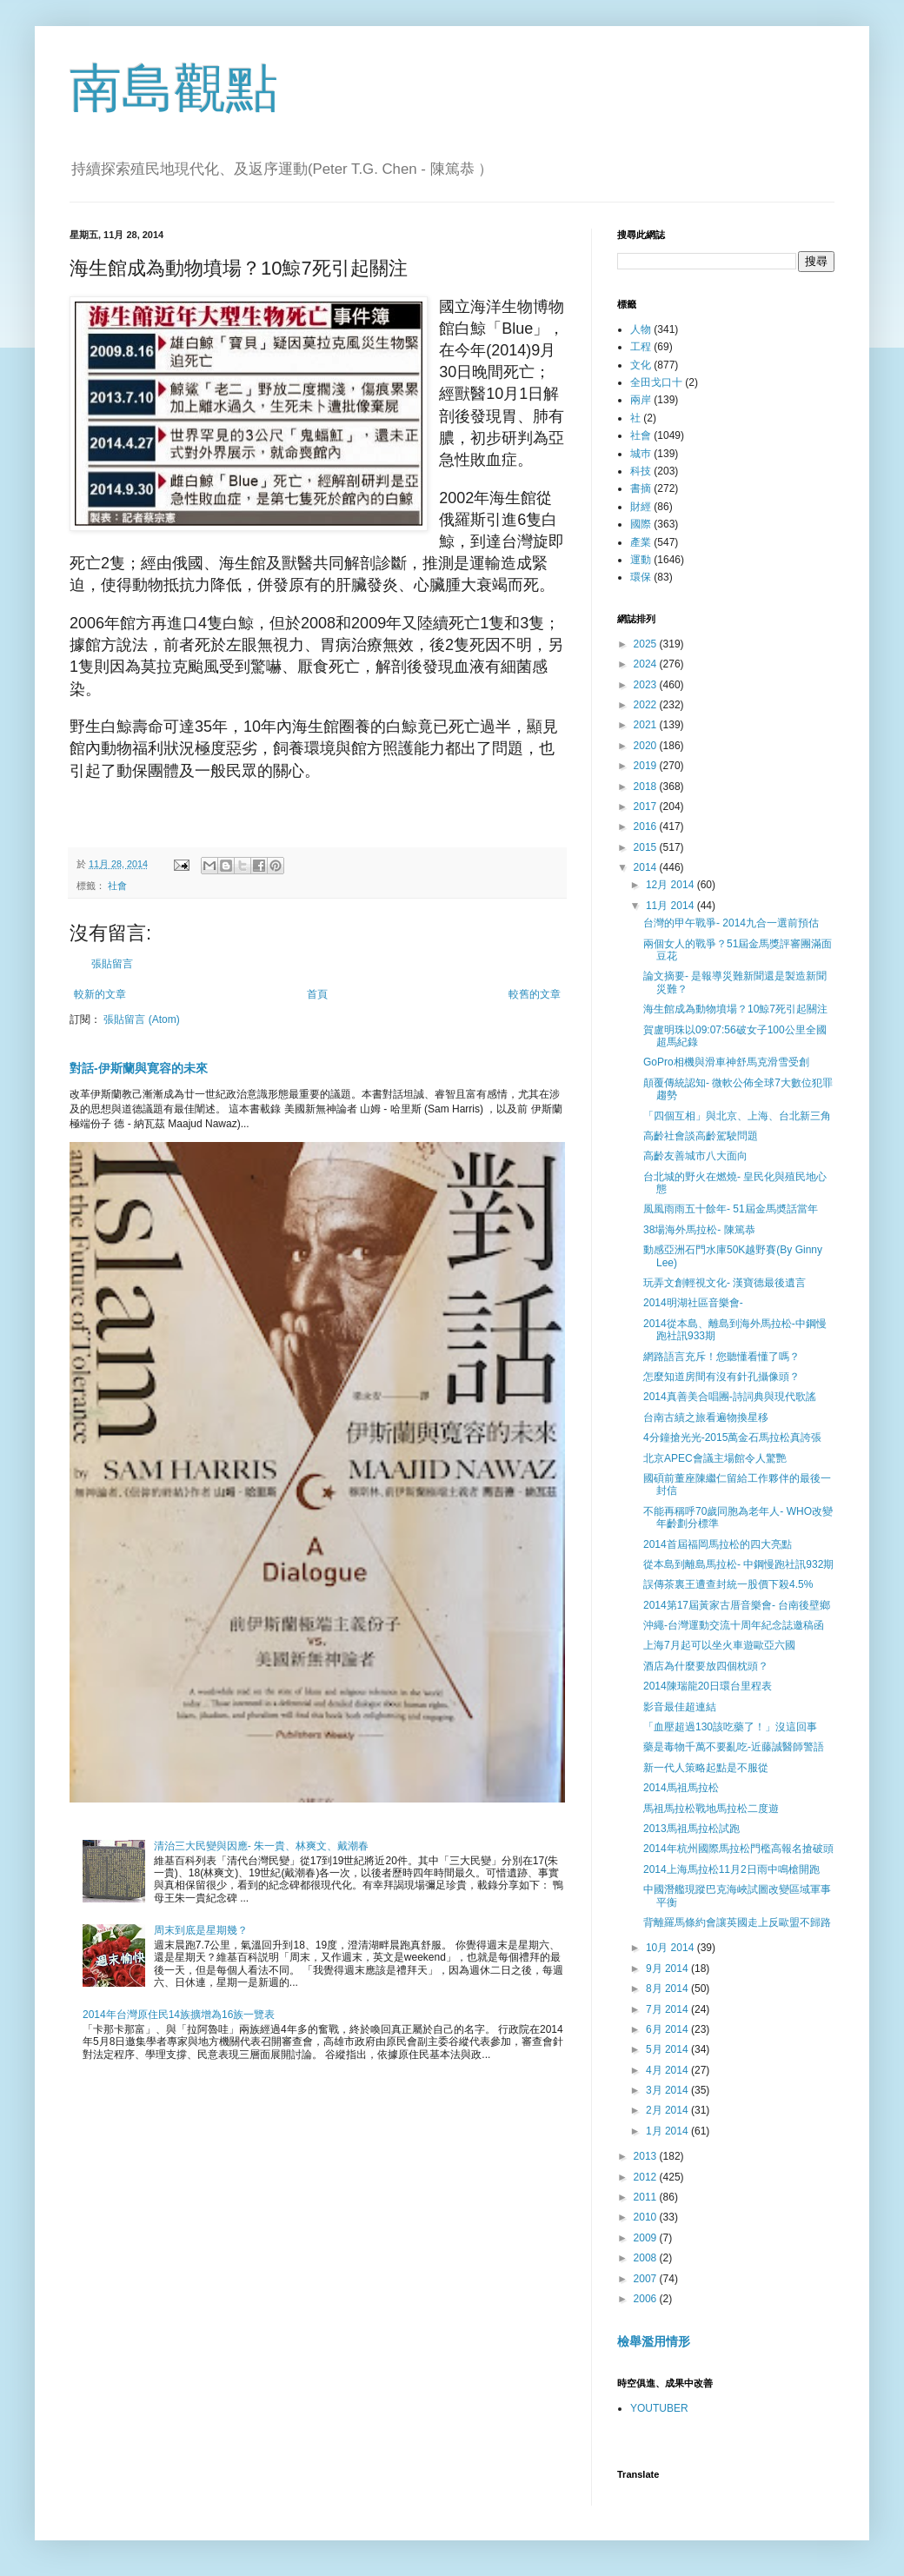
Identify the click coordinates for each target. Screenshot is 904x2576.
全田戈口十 (656, 382)
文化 (640, 365)
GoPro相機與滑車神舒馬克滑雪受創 (726, 1062)
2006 (647, 2299)
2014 (647, 867)
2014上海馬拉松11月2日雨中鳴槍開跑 (731, 1869)
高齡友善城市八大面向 (695, 1156)
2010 (647, 2217)
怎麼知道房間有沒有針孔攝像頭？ (721, 1377)
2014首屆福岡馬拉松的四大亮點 (717, 1544)
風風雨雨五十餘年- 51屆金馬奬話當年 (730, 1209)
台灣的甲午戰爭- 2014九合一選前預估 (731, 923)
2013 (647, 2156)
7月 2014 (668, 2009)
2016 (647, 826)
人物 (640, 329)
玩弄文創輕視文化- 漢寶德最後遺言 (724, 1283)
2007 (647, 2279)
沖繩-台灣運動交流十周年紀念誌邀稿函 (733, 1625)
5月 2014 (668, 2049)
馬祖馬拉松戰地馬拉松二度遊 (711, 1809)
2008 (647, 2258)
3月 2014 (668, 2090)
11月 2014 (671, 906)
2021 (647, 725)
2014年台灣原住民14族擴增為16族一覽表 (179, 2014)
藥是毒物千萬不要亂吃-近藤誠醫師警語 (733, 1747)
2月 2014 (668, 2110)
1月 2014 (668, 2131)
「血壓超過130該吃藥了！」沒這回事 (730, 1727)
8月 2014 (668, 1988)
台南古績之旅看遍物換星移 (705, 1417)
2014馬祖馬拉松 (681, 1788)
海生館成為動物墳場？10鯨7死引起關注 (735, 1009)
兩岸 (640, 400)
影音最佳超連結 (679, 1707)
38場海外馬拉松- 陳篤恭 (699, 1230)
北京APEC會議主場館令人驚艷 (715, 1458)
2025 (647, 644)
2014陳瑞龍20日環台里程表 (707, 1686)
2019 (647, 766)
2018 (647, 786)
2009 (647, 2238)
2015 (647, 847)
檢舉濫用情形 (653, 2341)
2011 (647, 2197)
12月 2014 (671, 885)
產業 (640, 542)
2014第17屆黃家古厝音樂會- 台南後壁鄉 (736, 1605)
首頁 (317, 994)
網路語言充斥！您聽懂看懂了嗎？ (721, 1357)
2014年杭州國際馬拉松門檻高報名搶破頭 (738, 1848)
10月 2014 (671, 1948)
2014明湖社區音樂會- (693, 1303)
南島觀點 (174, 88)
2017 (647, 806)
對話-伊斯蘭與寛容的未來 (139, 1068)
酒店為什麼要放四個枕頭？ (705, 1666)
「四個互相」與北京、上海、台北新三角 (737, 1116)
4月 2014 (668, 2070)
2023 (647, 685)
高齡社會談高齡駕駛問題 (700, 1136)
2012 (647, 2177)
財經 (640, 507)
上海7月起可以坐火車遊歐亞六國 (719, 1645)
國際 (640, 524)
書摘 (640, 488)
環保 (640, 577)
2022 (647, 705)
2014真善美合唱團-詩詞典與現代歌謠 (729, 1397)
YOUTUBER (659, 2408)
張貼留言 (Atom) (141, 1019)
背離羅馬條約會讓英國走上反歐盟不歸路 (737, 1922)
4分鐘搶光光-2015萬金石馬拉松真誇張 (732, 1437)
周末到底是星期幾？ (201, 1930)
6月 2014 (668, 2029)
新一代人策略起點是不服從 (705, 1768)
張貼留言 (112, 964)
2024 (647, 664)
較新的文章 (100, 994)
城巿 (640, 454)
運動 (640, 560)
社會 (117, 885)
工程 (640, 347)
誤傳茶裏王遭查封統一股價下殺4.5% (728, 1584)
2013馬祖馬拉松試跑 (691, 1828)
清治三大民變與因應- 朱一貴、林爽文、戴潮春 (261, 1846)
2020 (647, 746)
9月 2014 (668, 1968)
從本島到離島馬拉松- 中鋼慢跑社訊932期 (738, 1564)
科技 (640, 471)
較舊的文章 (534, 994)
